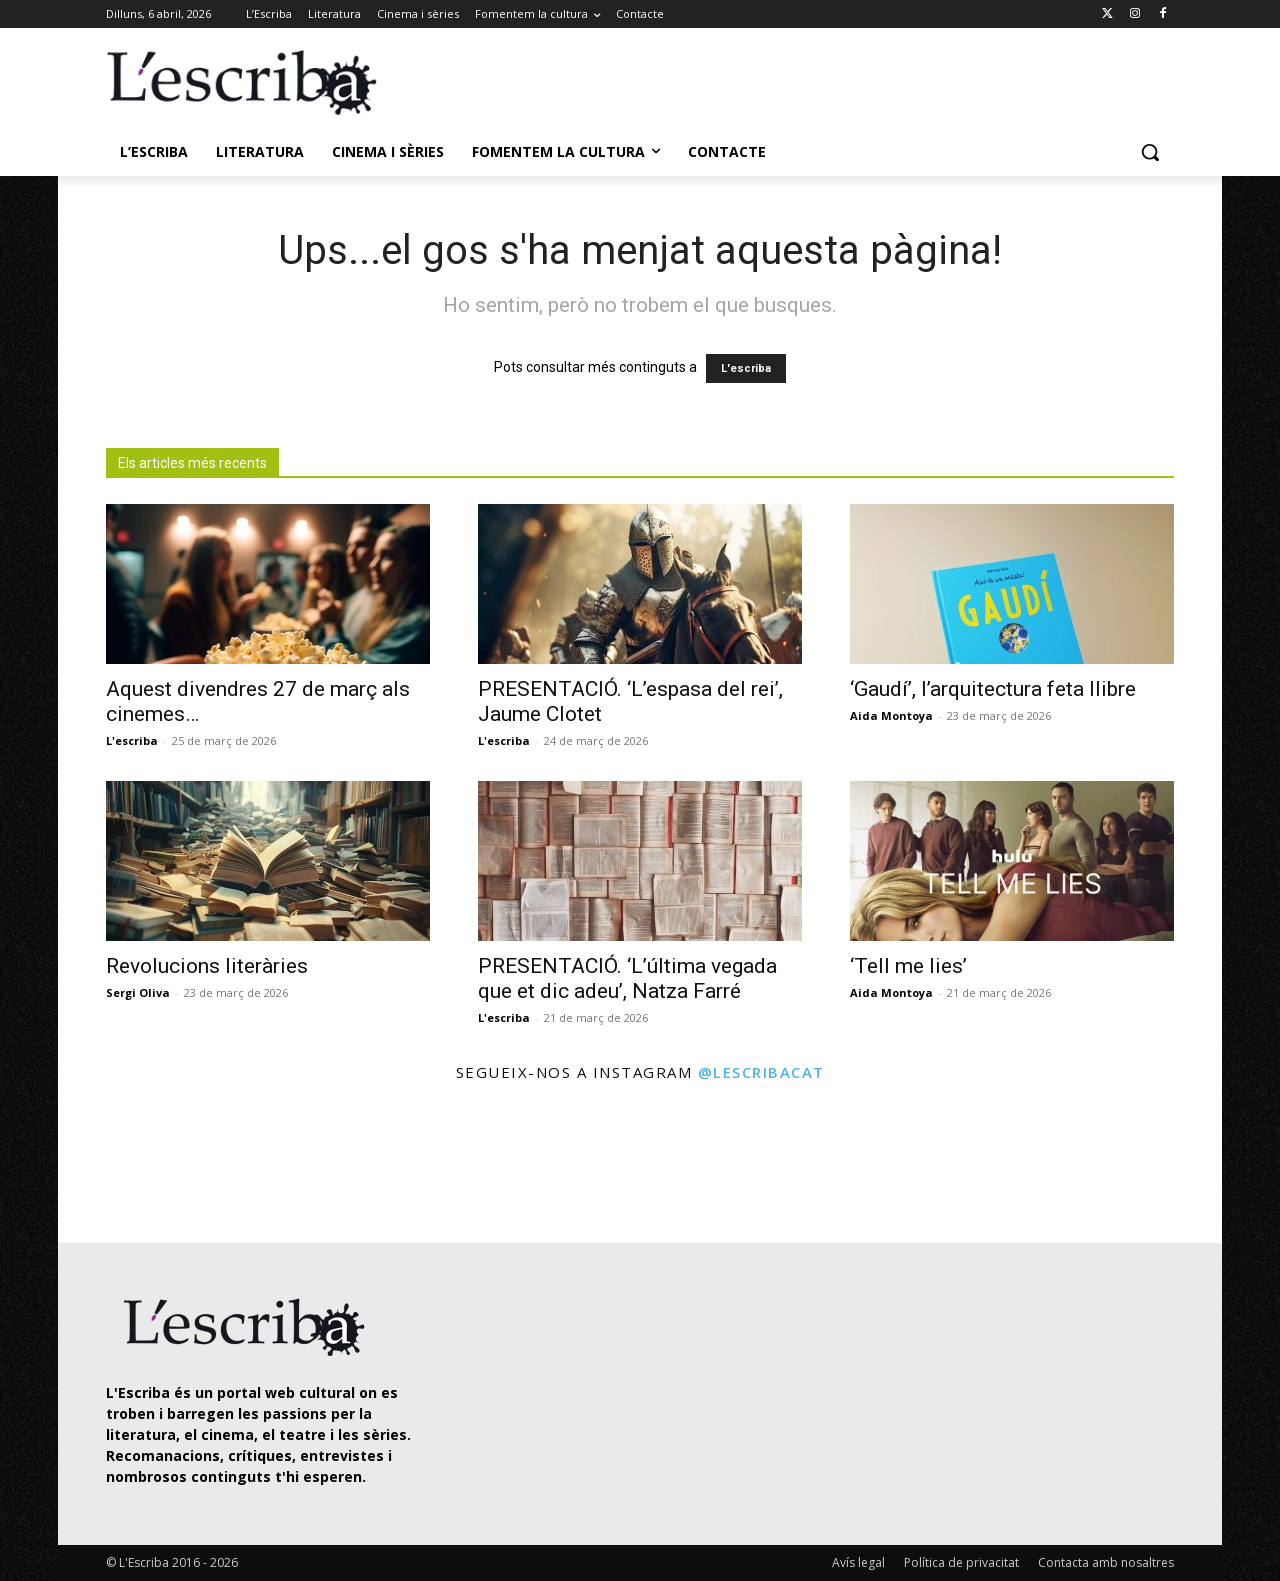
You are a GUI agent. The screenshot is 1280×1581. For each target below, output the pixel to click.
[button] (1150, 152)
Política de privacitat (961, 1562)
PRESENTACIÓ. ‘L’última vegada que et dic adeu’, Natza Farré (627, 978)
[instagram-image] (126, 1165)
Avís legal (858, 1562)
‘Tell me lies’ (908, 966)
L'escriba (746, 368)
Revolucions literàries (207, 966)
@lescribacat (761, 1072)
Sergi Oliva (138, 992)
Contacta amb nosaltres (1106, 1562)
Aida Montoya (891, 715)
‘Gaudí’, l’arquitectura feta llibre (993, 689)
